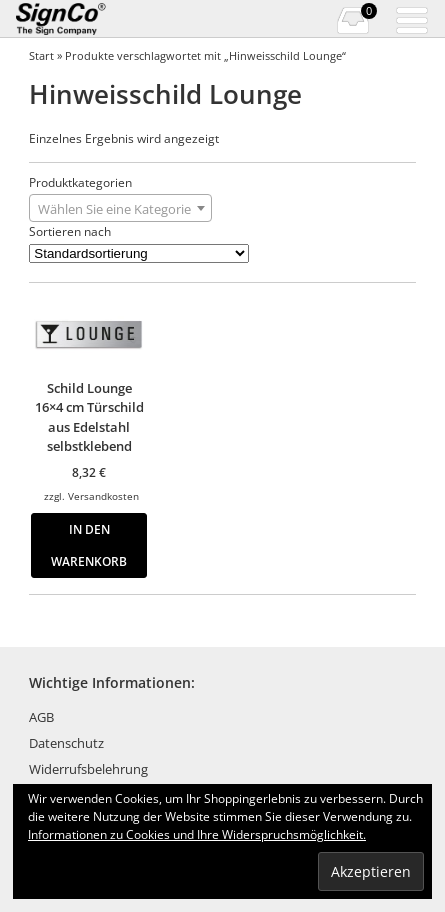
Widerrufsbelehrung (88, 769)
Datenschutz (66, 743)
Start (41, 55)
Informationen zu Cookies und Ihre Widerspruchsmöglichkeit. (197, 834)
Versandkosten (103, 496)
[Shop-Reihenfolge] (139, 253)
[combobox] (120, 208)
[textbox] (120, 209)
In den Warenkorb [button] (89, 545)
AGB (41, 717)
